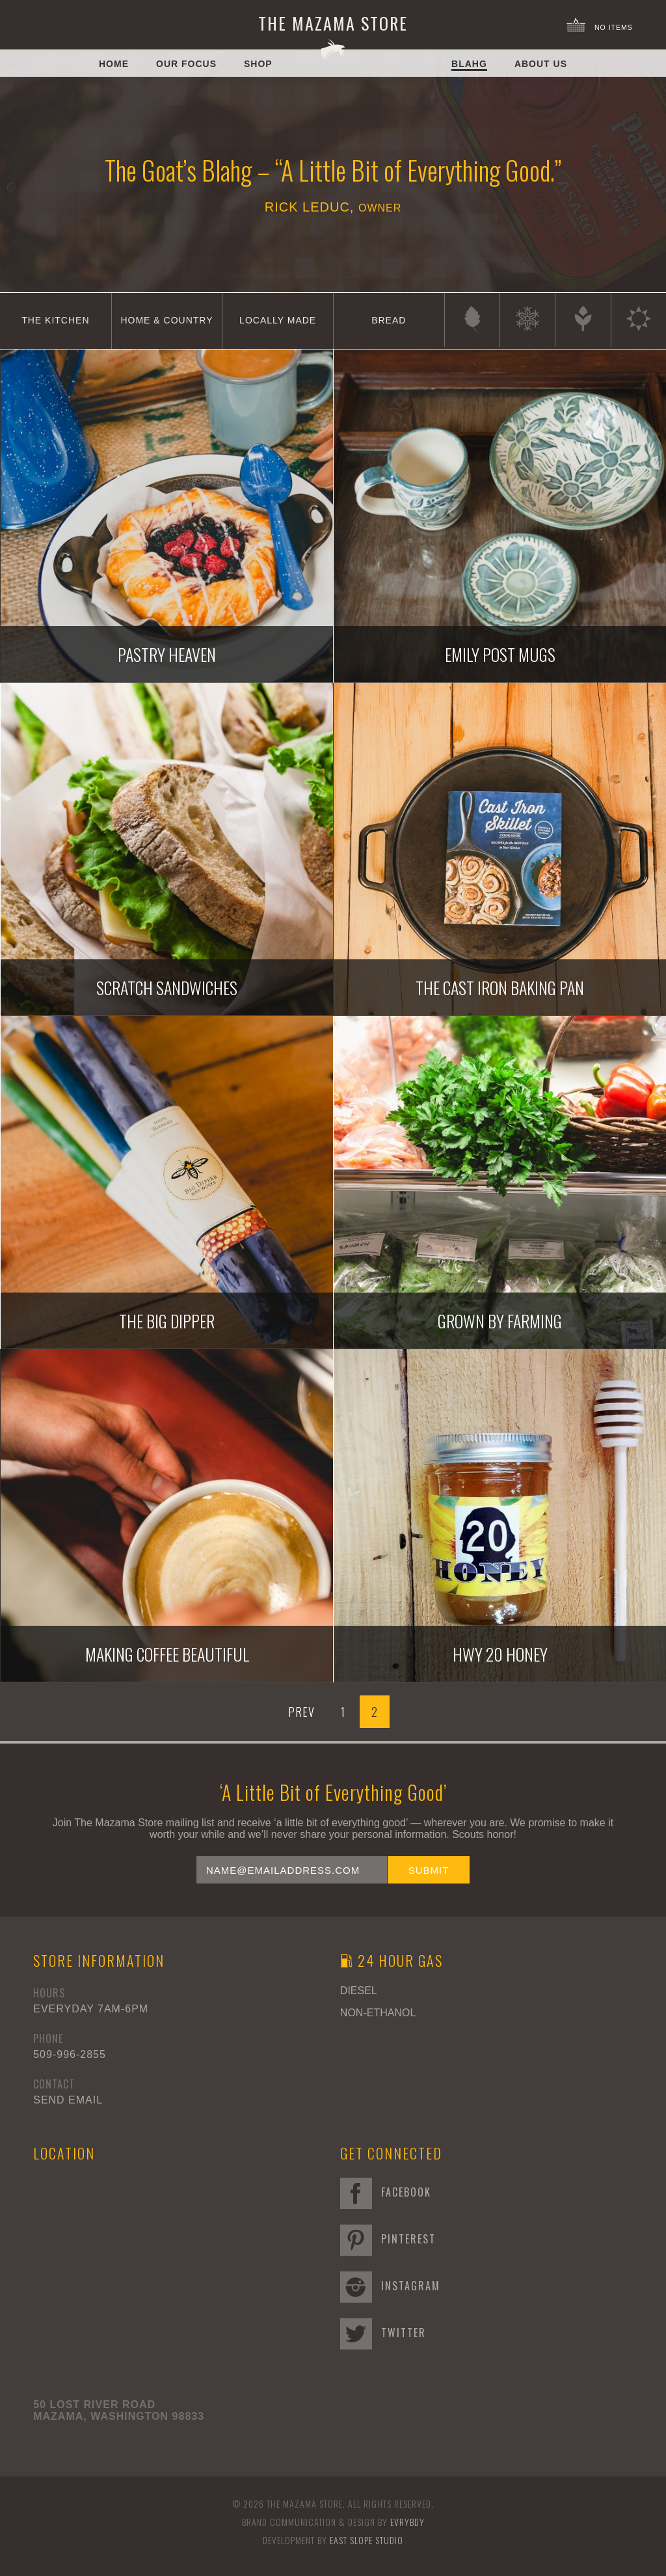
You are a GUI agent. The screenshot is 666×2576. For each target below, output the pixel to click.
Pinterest (388, 2239)
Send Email (68, 2099)
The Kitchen (55, 320)
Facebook (385, 2192)
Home (114, 64)
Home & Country (166, 320)
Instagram (390, 2286)
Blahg (469, 64)
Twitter (383, 2332)
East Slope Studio (366, 2540)
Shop (258, 64)
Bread (388, 320)
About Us (540, 64)
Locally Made (277, 320)
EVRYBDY (407, 2521)
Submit (428, 1870)
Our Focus (186, 64)
